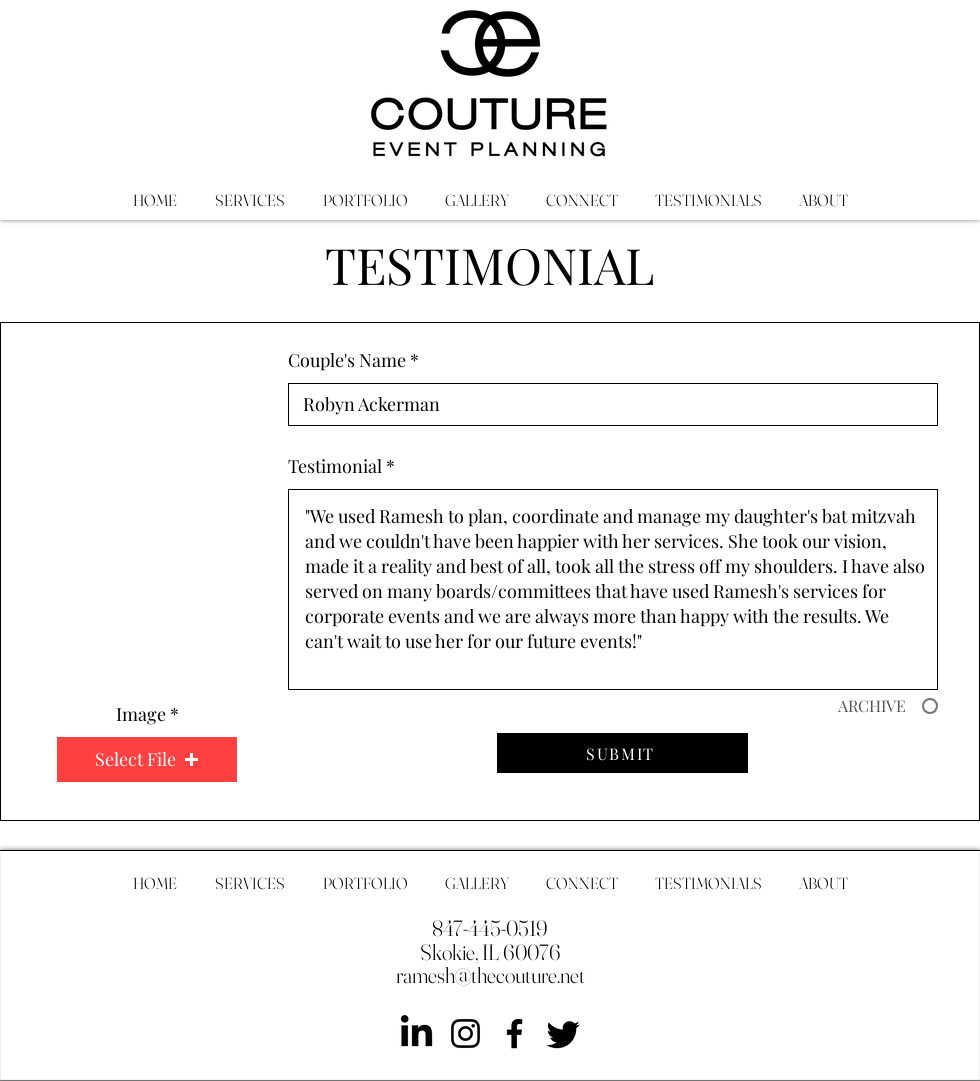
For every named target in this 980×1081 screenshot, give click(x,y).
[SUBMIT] (622, 753)
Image (141, 714)
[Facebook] (514, 1033)
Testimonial (335, 466)
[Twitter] (563, 1033)
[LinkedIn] (416, 1033)
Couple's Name (347, 360)
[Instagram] (465, 1033)
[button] (147, 759)
